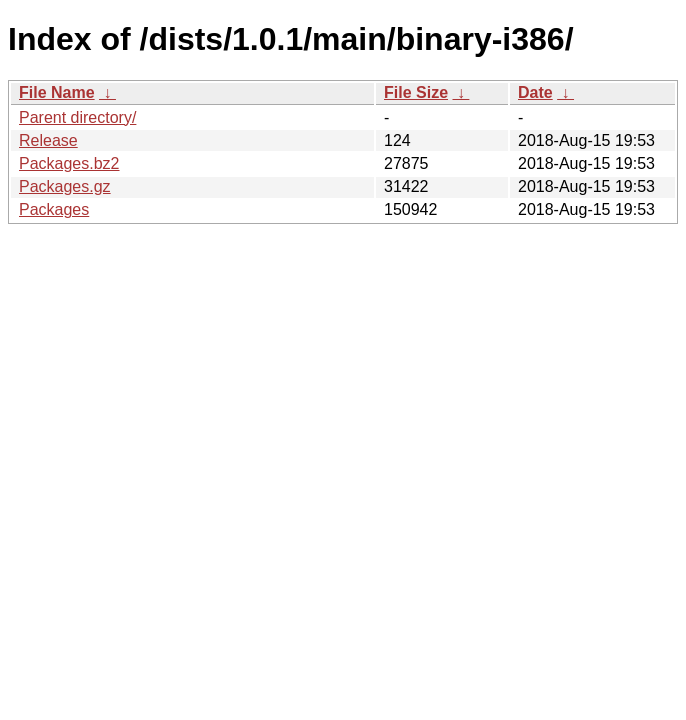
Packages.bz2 (69, 163)
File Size (416, 92)
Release (48, 140)
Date (535, 92)
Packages (54, 209)
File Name (57, 92)
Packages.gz (65, 186)
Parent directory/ (77, 117)
